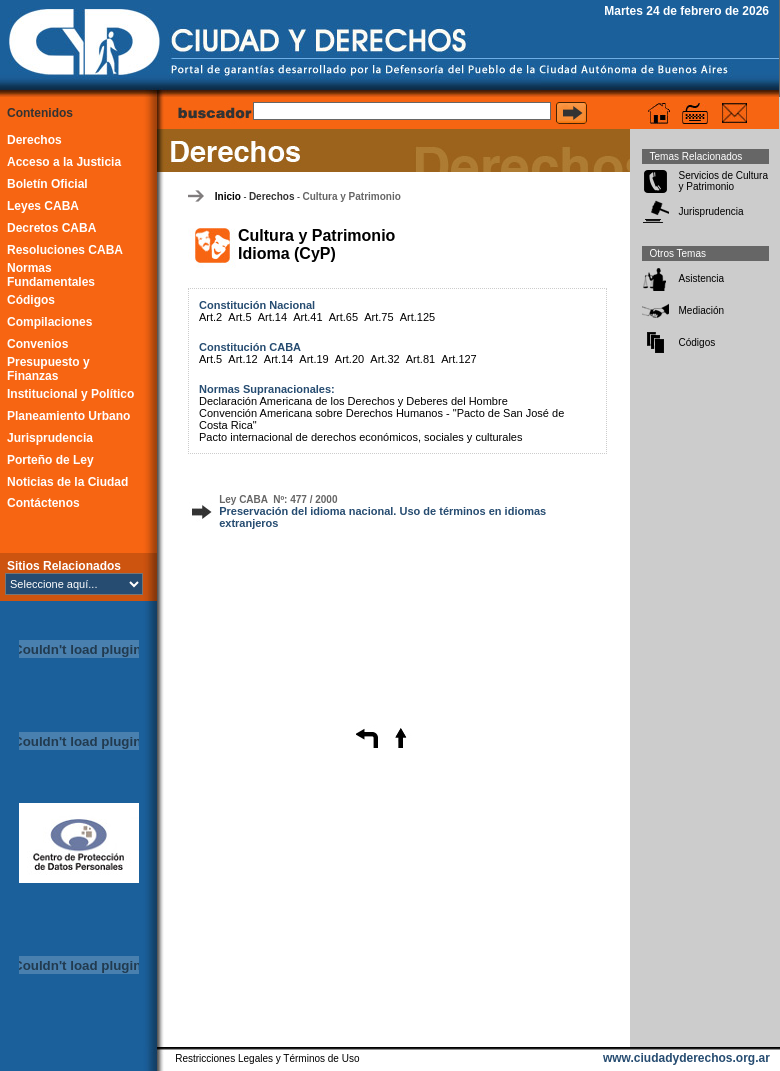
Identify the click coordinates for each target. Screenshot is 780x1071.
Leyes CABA (43, 206)
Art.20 (349, 359)
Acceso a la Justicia (64, 162)
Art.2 (210, 317)
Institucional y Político (70, 394)
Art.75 (378, 317)
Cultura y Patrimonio (351, 196)
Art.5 (239, 317)
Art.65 (343, 317)
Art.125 (417, 317)
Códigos (31, 300)
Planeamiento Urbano (68, 416)
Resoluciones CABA (65, 250)
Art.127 (458, 359)
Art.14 (272, 317)
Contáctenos (43, 503)
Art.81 (420, 359)
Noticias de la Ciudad (67, 482)
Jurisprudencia (50, 438)
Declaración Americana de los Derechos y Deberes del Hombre (353, 401)
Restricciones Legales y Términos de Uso (267, 1058)
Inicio (228, 196)
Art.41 (307, 317)
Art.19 (313, 359)
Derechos (34, 140)
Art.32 (384, 359)
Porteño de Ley (50, 460)
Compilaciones (49, 322)
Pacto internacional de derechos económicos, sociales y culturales (360, 437)
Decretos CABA (51, 228)
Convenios (37, 344)
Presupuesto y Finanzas (48, 369)
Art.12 (242, 359)
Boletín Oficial (47, 184)
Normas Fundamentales (51, 275)
